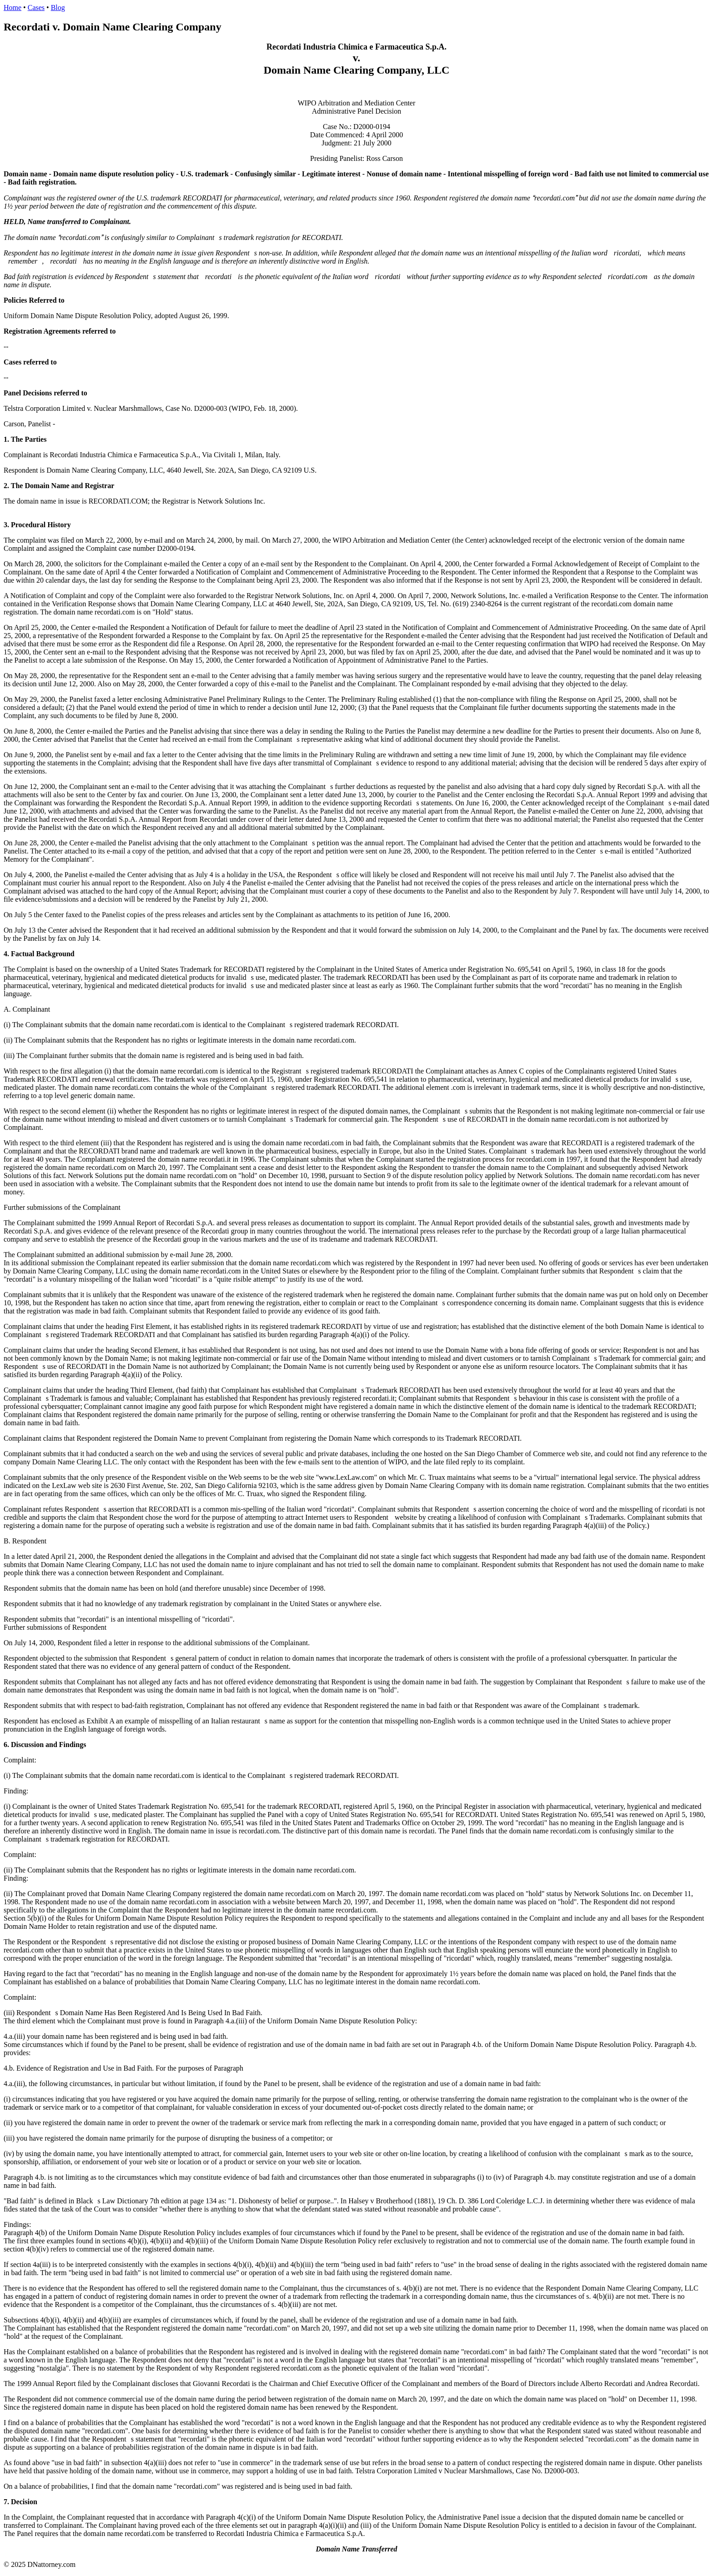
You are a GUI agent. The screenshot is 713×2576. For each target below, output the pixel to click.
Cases (36, 7)
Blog (58, 7)
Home (12, 7)
